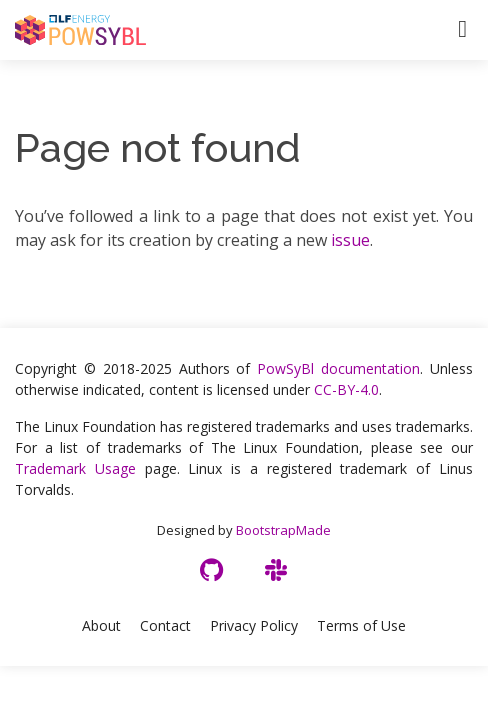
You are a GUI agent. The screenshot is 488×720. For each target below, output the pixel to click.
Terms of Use (361, 625)
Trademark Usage (75, 468)
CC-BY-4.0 (346, 389)
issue (350, 240)
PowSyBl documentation (338, 368)
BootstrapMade (283, 530)
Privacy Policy (254, 625)
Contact (165, 625)
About (101, 625)
